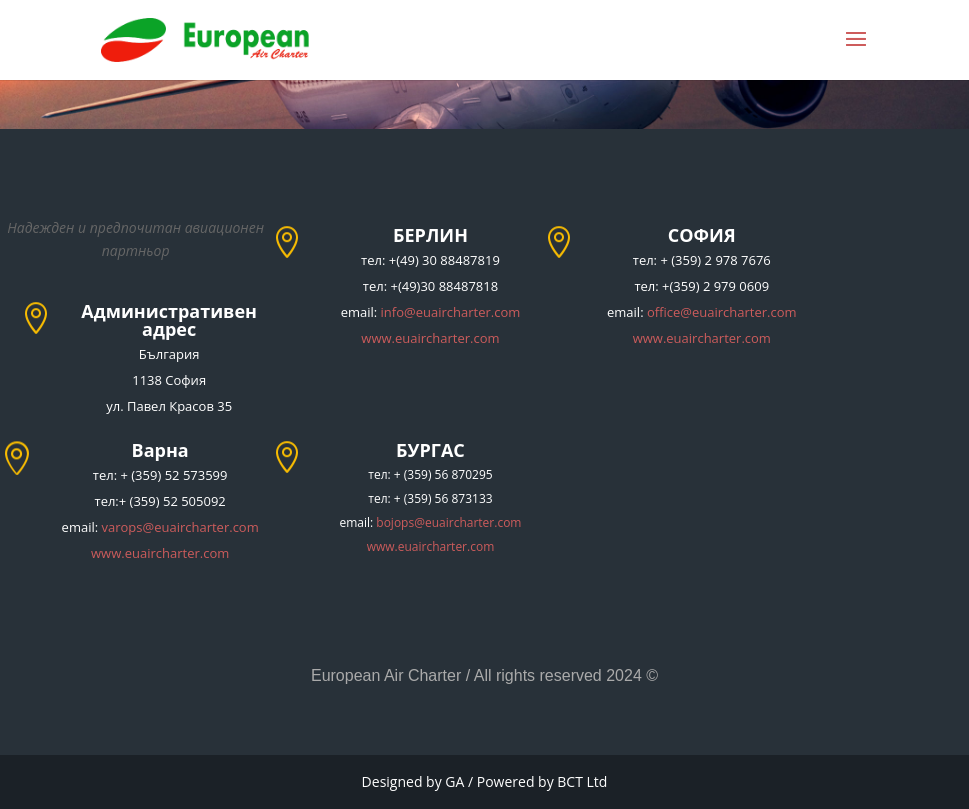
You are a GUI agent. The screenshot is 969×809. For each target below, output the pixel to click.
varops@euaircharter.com (180, 527)
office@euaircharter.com (722, 312)
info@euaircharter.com (451, 312)
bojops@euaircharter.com (448, 522)
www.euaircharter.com (430, 338)
